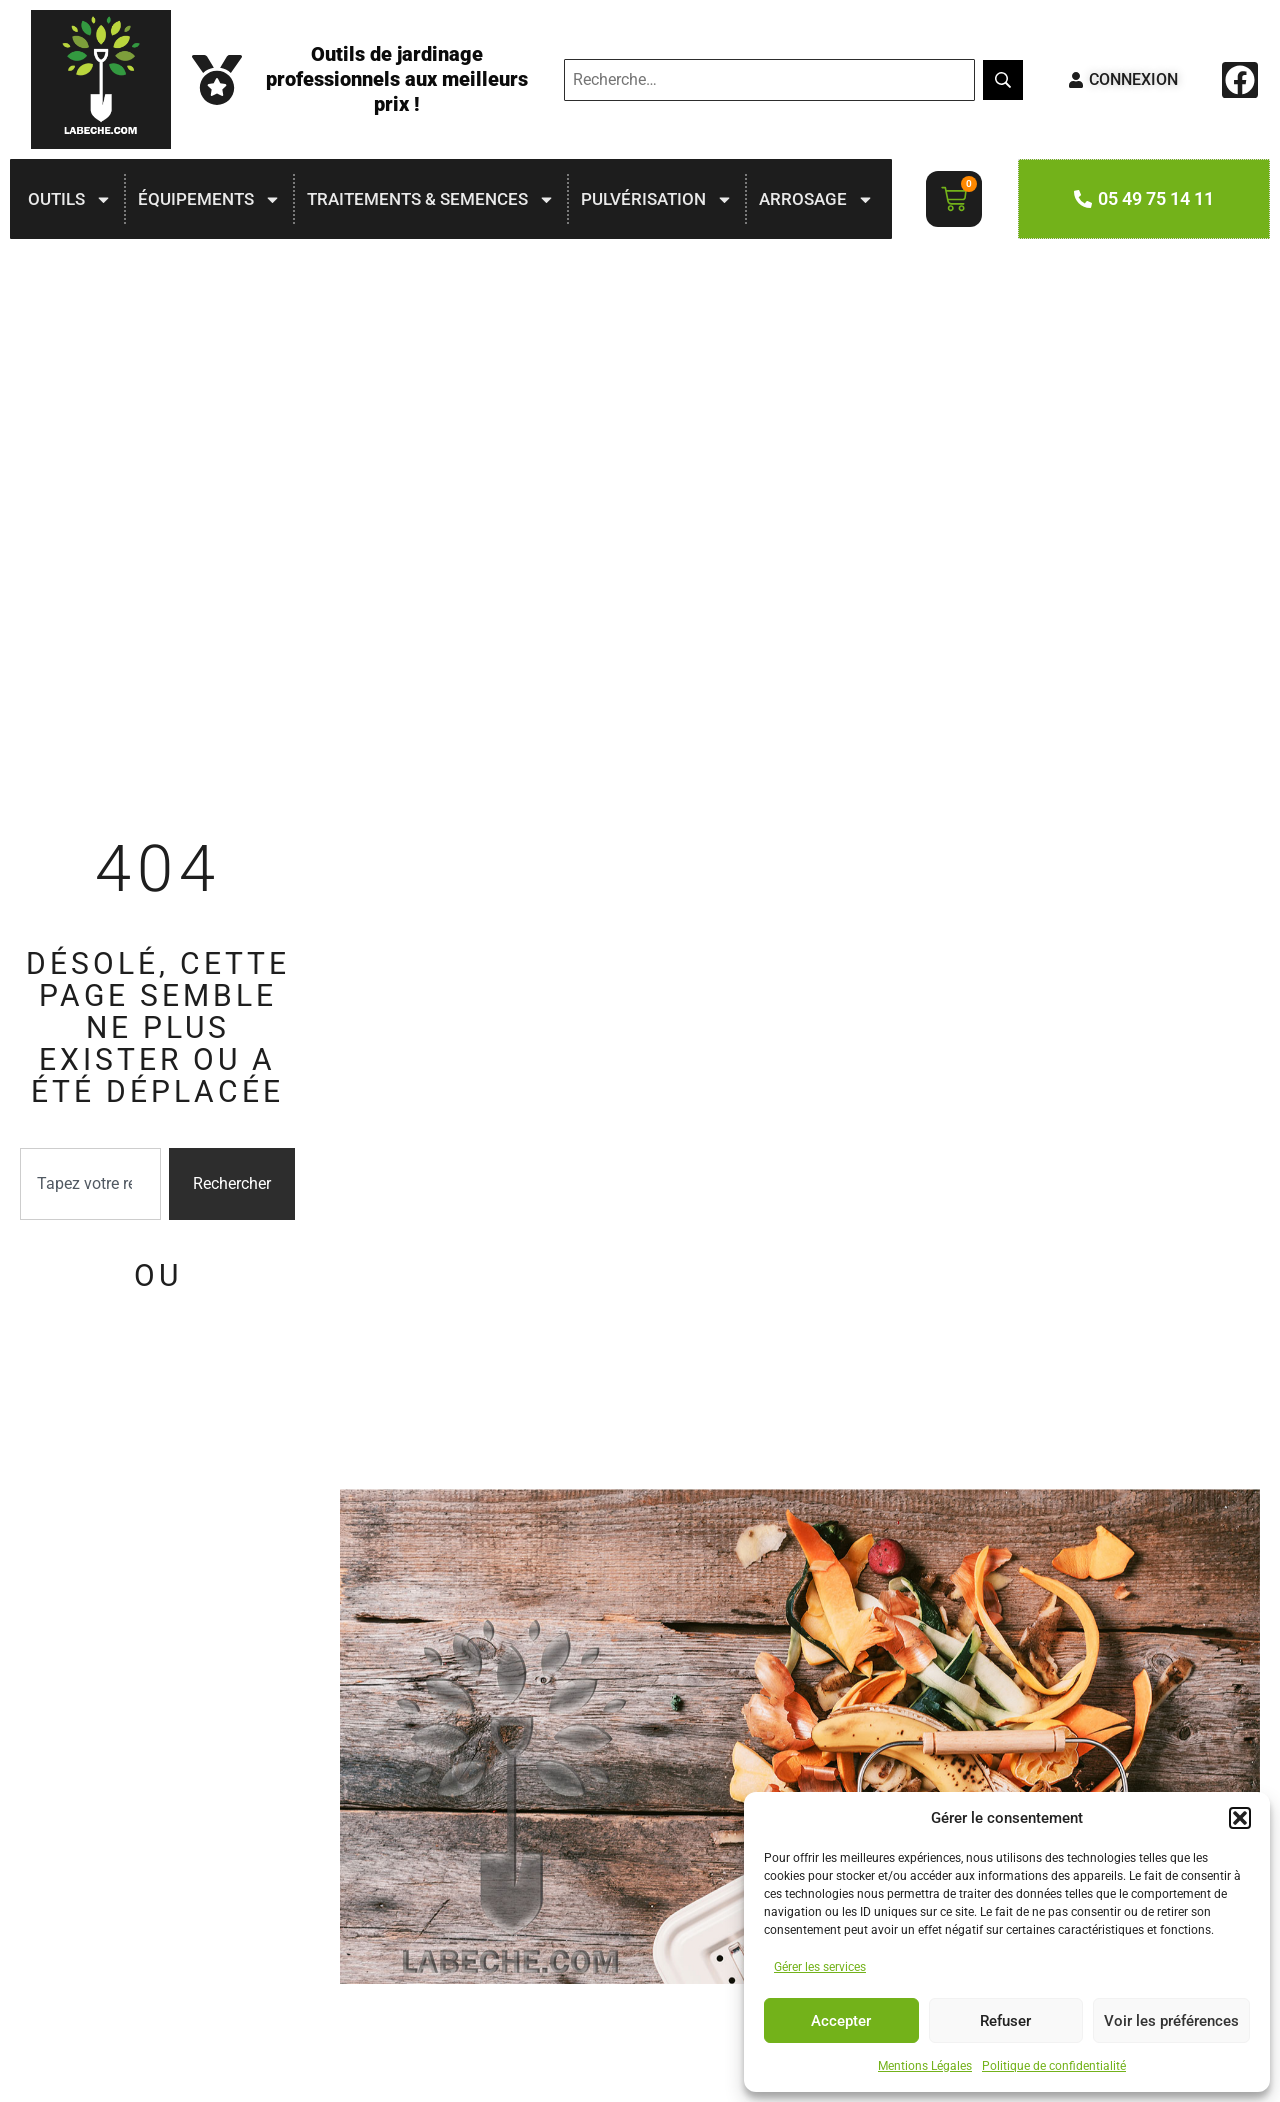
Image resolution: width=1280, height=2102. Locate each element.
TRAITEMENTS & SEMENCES (431, 199)
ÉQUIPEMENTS (209, 199)
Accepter (841, 2021)
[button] (1240, 1818)
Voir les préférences (1171, 2021)
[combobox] (90, 1184)
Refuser (1005, 2021)
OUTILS (70, 199)
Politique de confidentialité (1054, 2066)
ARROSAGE (816, 199)
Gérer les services (820, 1967)
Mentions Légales (925, 2066)
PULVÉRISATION (657, 199)
